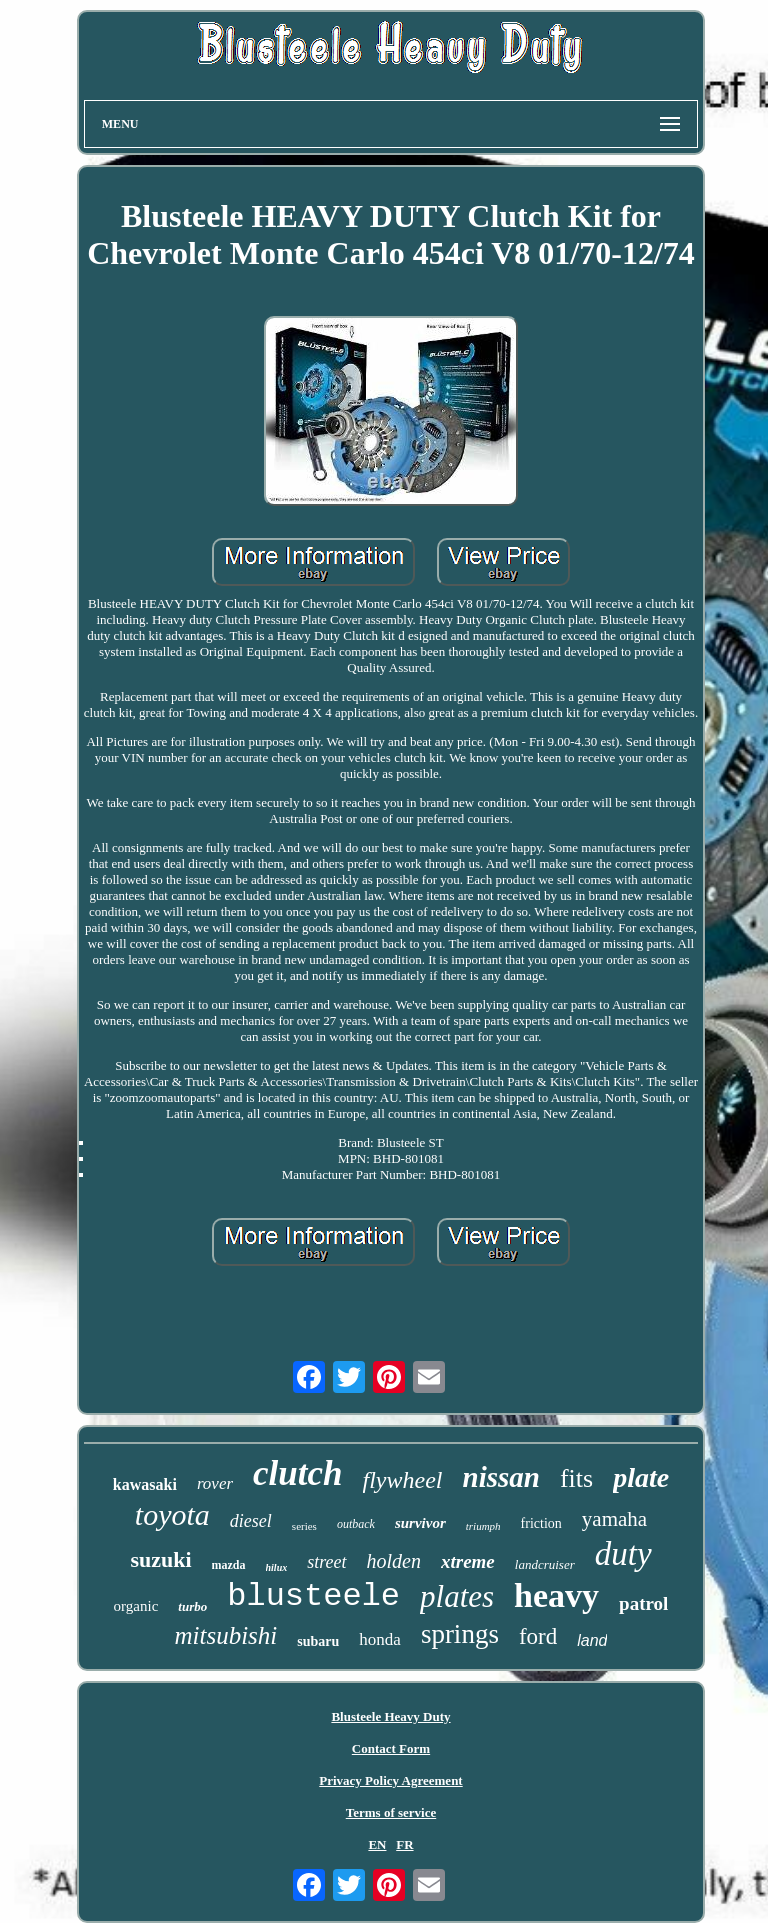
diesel (251, 1521)
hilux (277, 1567)
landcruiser (545, 1564)
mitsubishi (226, 1635)
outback (356, 1524)
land (592, 1640)
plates (457, 1596)
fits (576, 1478)
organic (136, 1606)
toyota (172, 1514)
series (304, 1526)
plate (641, 1477)
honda (380, 1639)
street (326, 1562)
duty (623, 1554)
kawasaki (145, 1484)
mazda (229, 1565)
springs (460, 1634)
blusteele (313, 1596)
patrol (643, 1603)
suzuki (160, 1559)
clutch (297, 1473)
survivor (420, 1523)
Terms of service (391, 1812)
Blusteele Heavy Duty (390, 1716)
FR (404, 1844)
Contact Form (391, 1748)
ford (538, 1636)
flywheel (403, 1480)
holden (394, 1561)
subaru (318, 1641)
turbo (192, 1606)
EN (377, 1844)
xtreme (468, 1561)
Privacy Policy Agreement (390, 1780)
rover (215, 1483)
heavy (556, 1595)
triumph (483, 1526)
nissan (501, 1477)
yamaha (614, 1519)
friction (541, 1523)
